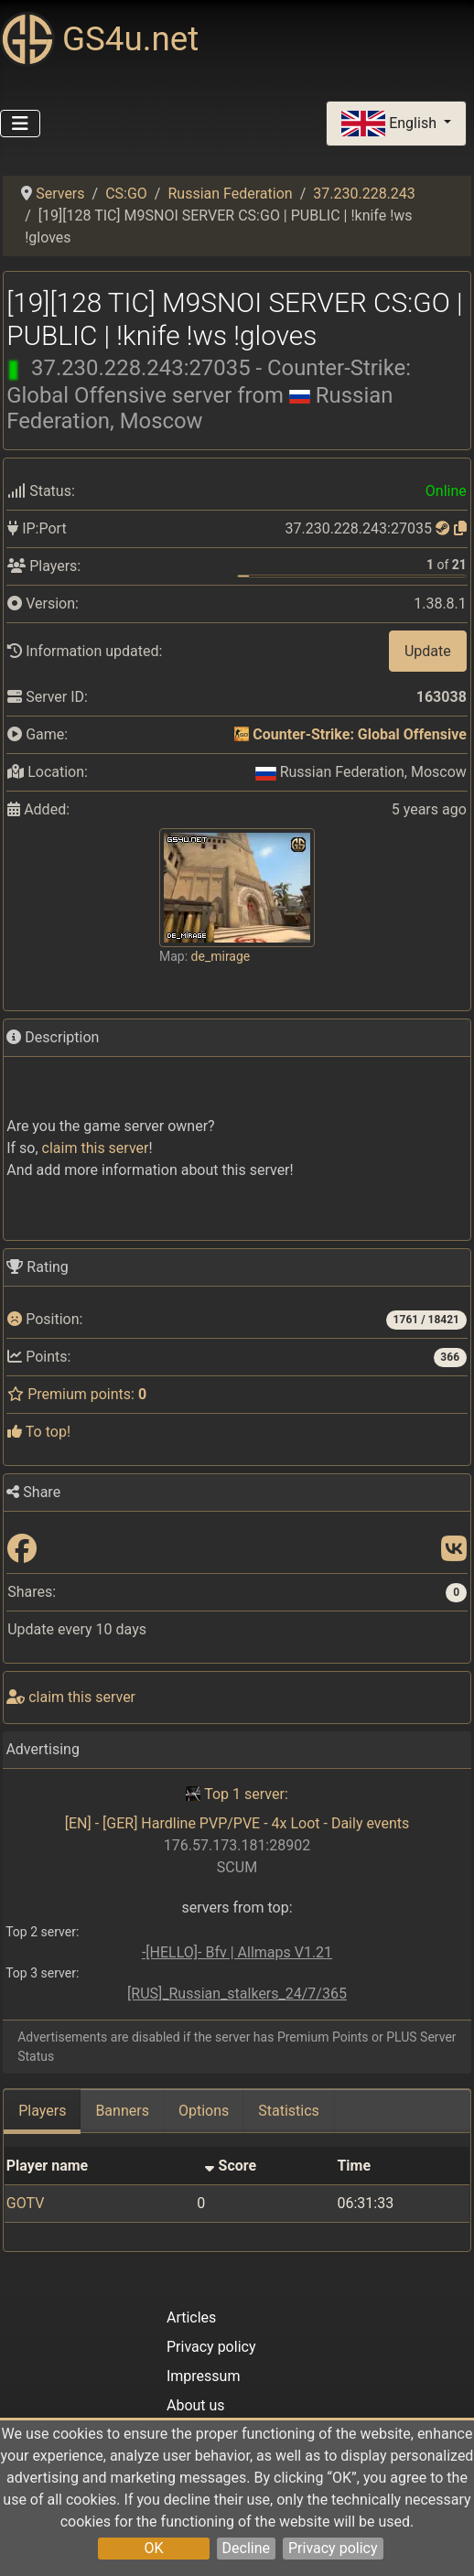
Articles (191, 2317)
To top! (38, 1431)
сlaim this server (95, 1148)
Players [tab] (42, 2110)
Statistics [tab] (288, 2110)
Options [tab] (203, 2110)
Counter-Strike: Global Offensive (359, 734)
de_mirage (221, 956)
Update (427, 651)
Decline (246, 2548)
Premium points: (76, 1394)
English (390, 124)
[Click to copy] (460, 528)
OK (153, 2548)
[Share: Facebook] (22, 1550)
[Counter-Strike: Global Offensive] (241, 734)
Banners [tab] (122, 2110)
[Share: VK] (454, 1550)
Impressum (204, 2376)
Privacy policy (333, 2548)
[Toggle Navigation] (20, 123)
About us (196, 2405)
